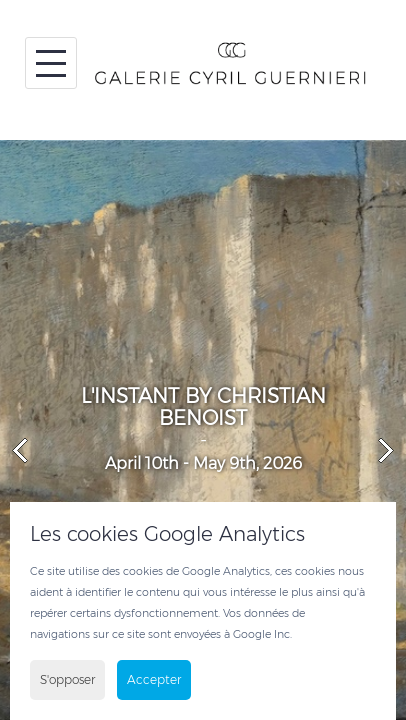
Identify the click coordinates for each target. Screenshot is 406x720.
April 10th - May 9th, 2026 (203, 463)
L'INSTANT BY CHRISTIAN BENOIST (203, 407)
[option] (203, 430)
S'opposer (67, 679)
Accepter (154, 679)
